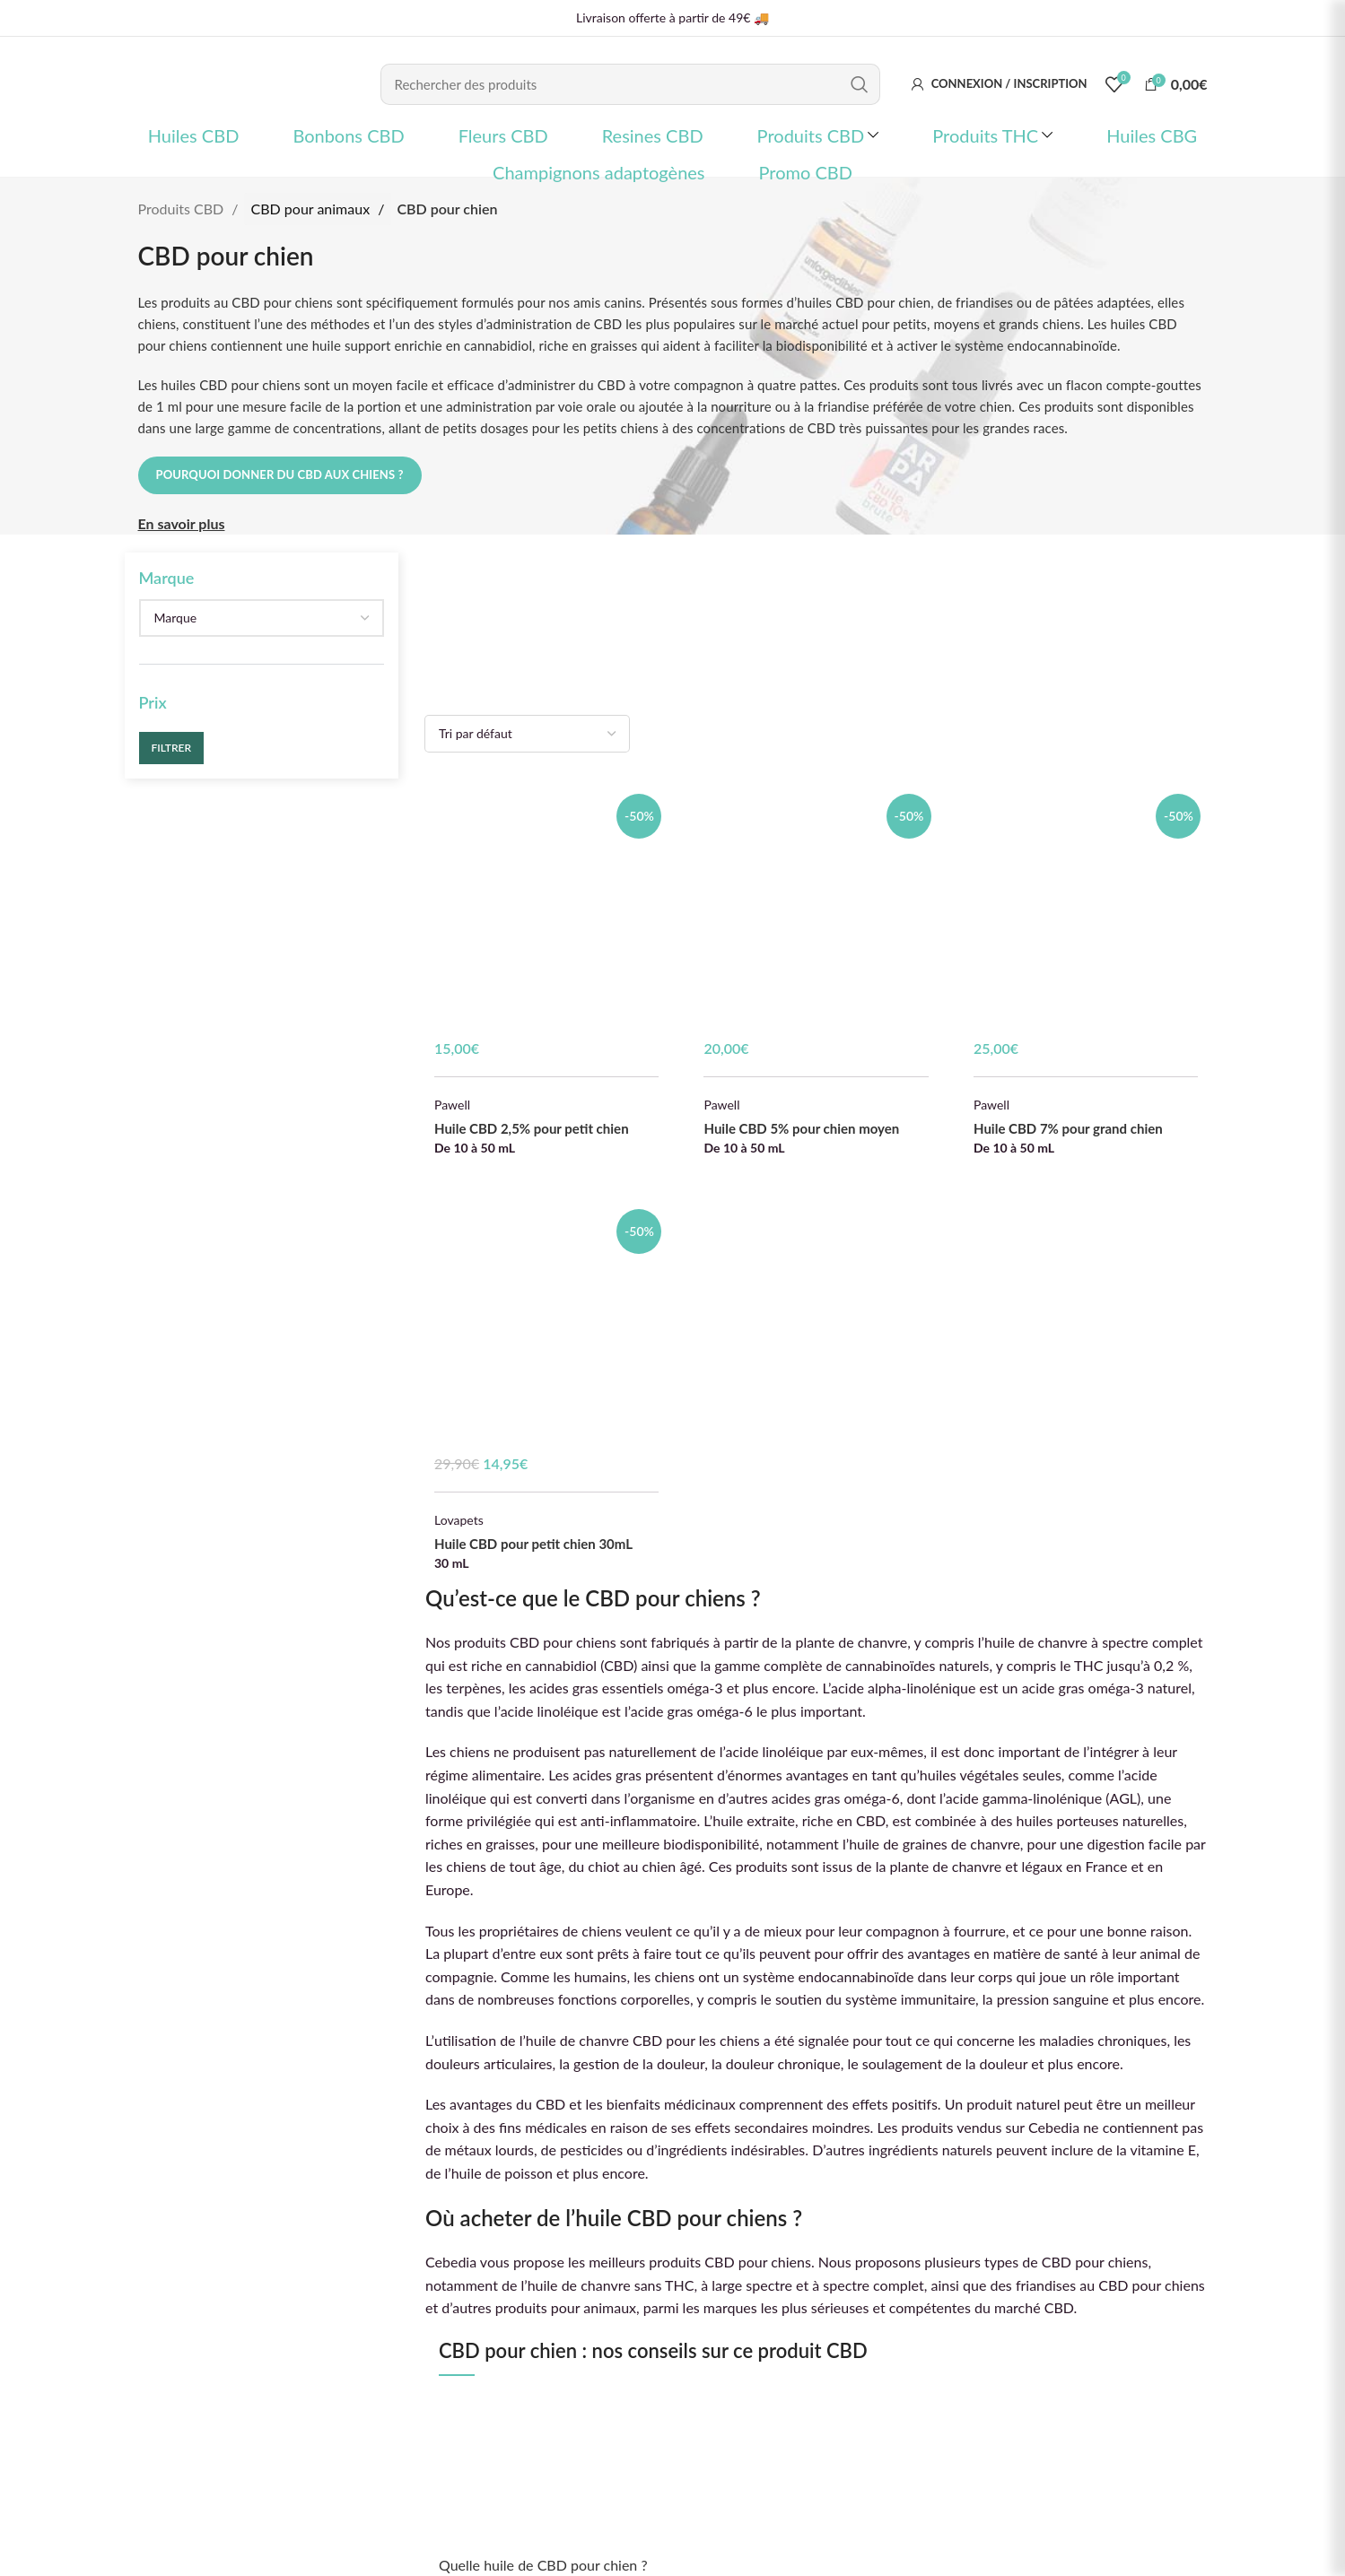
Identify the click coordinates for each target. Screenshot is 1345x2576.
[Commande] (527, 734)
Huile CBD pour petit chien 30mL (533, 1544)
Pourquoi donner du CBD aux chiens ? (280, 474)
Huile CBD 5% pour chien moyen (801, 1128)
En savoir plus (181, 523)
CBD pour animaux (312, 208)
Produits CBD (183, 208)
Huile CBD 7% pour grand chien (1068, 1128)
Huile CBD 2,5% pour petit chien (531, 1128)
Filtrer (172, 747)
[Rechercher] (630, 84)
